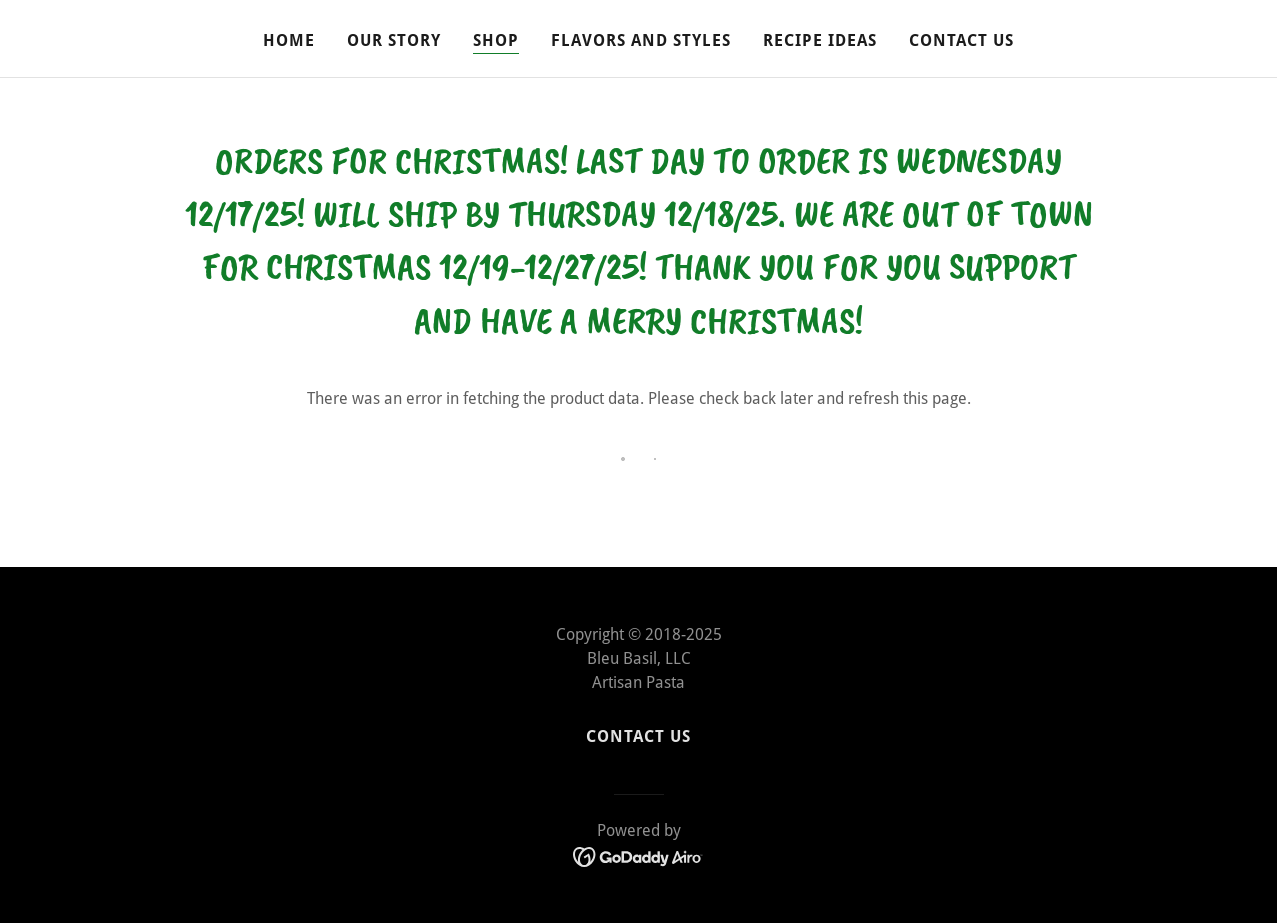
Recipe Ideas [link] (820, 40)
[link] (638, 856)
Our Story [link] (394, 40)
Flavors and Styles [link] (641, 40)
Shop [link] (496, 40)
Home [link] (289, 40)
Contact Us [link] (961, 40)
